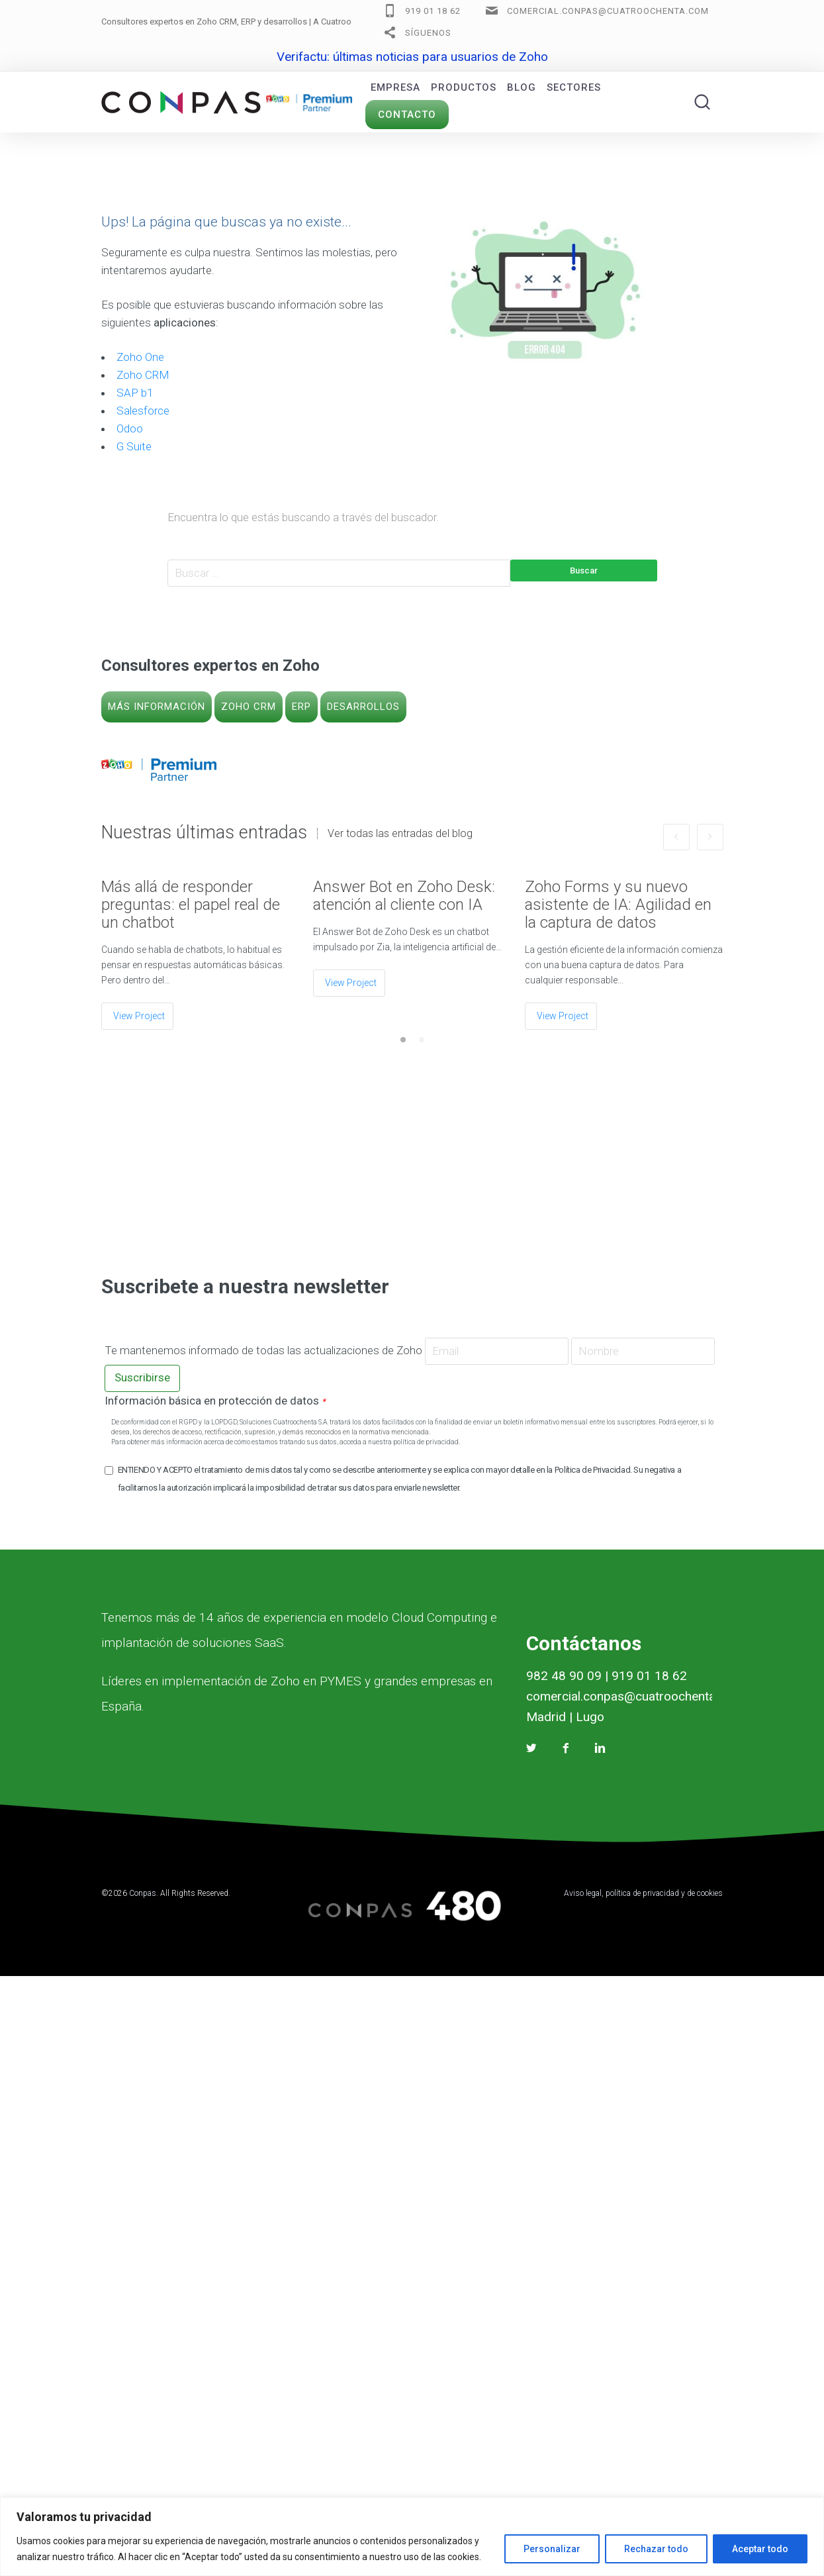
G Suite (134, 446)
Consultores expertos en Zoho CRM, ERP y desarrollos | (258, 21)
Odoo (129, 428)
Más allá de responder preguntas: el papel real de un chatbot (190, 905)
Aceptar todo (760, 2549)
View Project (139, 1016)
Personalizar (552, 2549)
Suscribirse (142, 1377)
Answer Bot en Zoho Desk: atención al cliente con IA (404, 896)
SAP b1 (134, 392)
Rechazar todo (656, 2549)
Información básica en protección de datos (215, 1400)
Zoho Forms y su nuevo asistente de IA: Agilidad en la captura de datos (618, 905)
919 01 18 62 (433, 11)
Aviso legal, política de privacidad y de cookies (643, 1893)
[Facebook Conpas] (565, 1747)
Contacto (407, 115)
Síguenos (428, 33)
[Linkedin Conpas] (600, 1747)
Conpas (142, 1893)
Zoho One (140, 357)
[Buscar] (702, 102)
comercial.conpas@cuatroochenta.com (608, 11)
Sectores (574, 87)
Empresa (395, 87)
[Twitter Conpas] (531, 1747)
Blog (521, 87)
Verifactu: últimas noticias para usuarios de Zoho (412, 56)
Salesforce (142, 410)
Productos (463, 87)
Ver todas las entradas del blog (400, 833)
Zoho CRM (142, 374)
